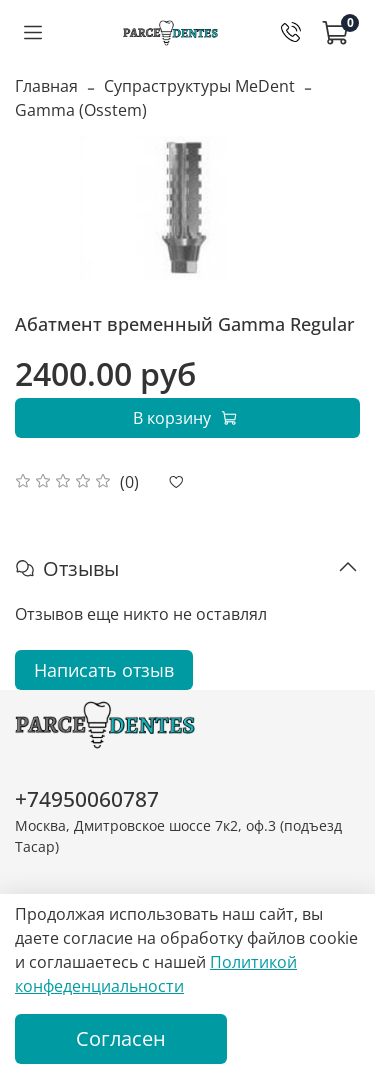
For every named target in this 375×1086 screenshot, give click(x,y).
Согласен (121, 1038)
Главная (46, 86)
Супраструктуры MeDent (199, 86)
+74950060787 (87, 799)
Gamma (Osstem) (81, 110)
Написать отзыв (104, 670)
